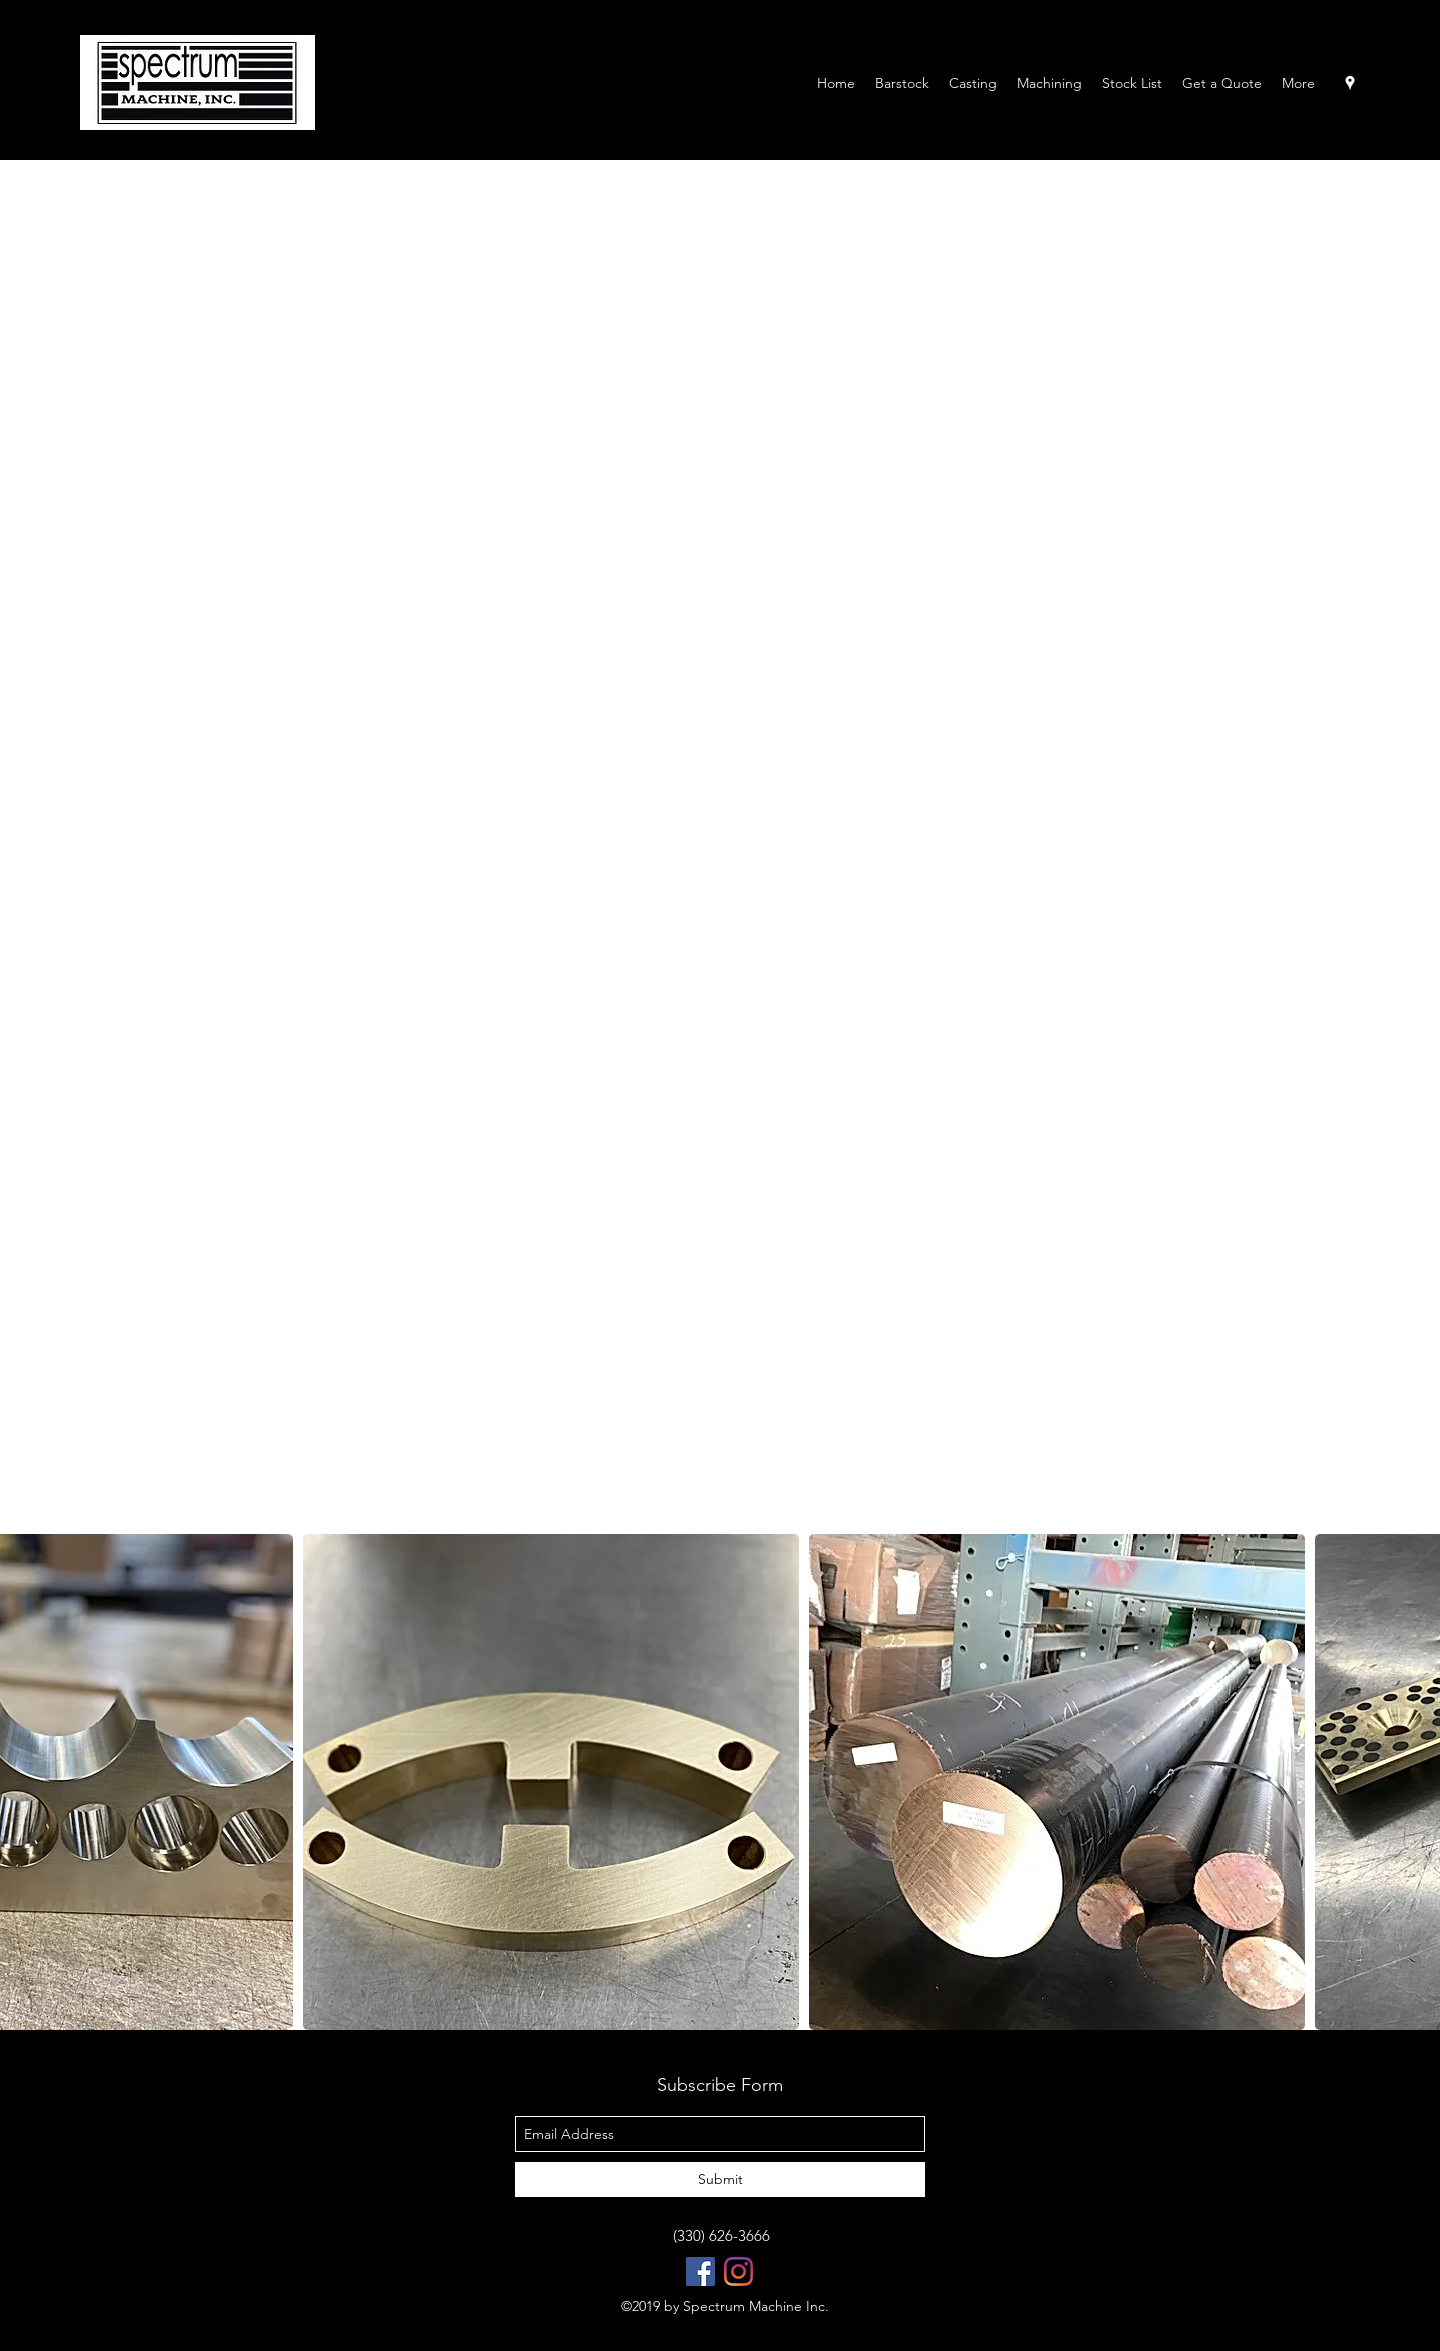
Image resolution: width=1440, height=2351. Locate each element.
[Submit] (720, 2179)
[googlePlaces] (1350, 83)
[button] (551, 1782)
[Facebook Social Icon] (700, 2271)
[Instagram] (738, 2271)
